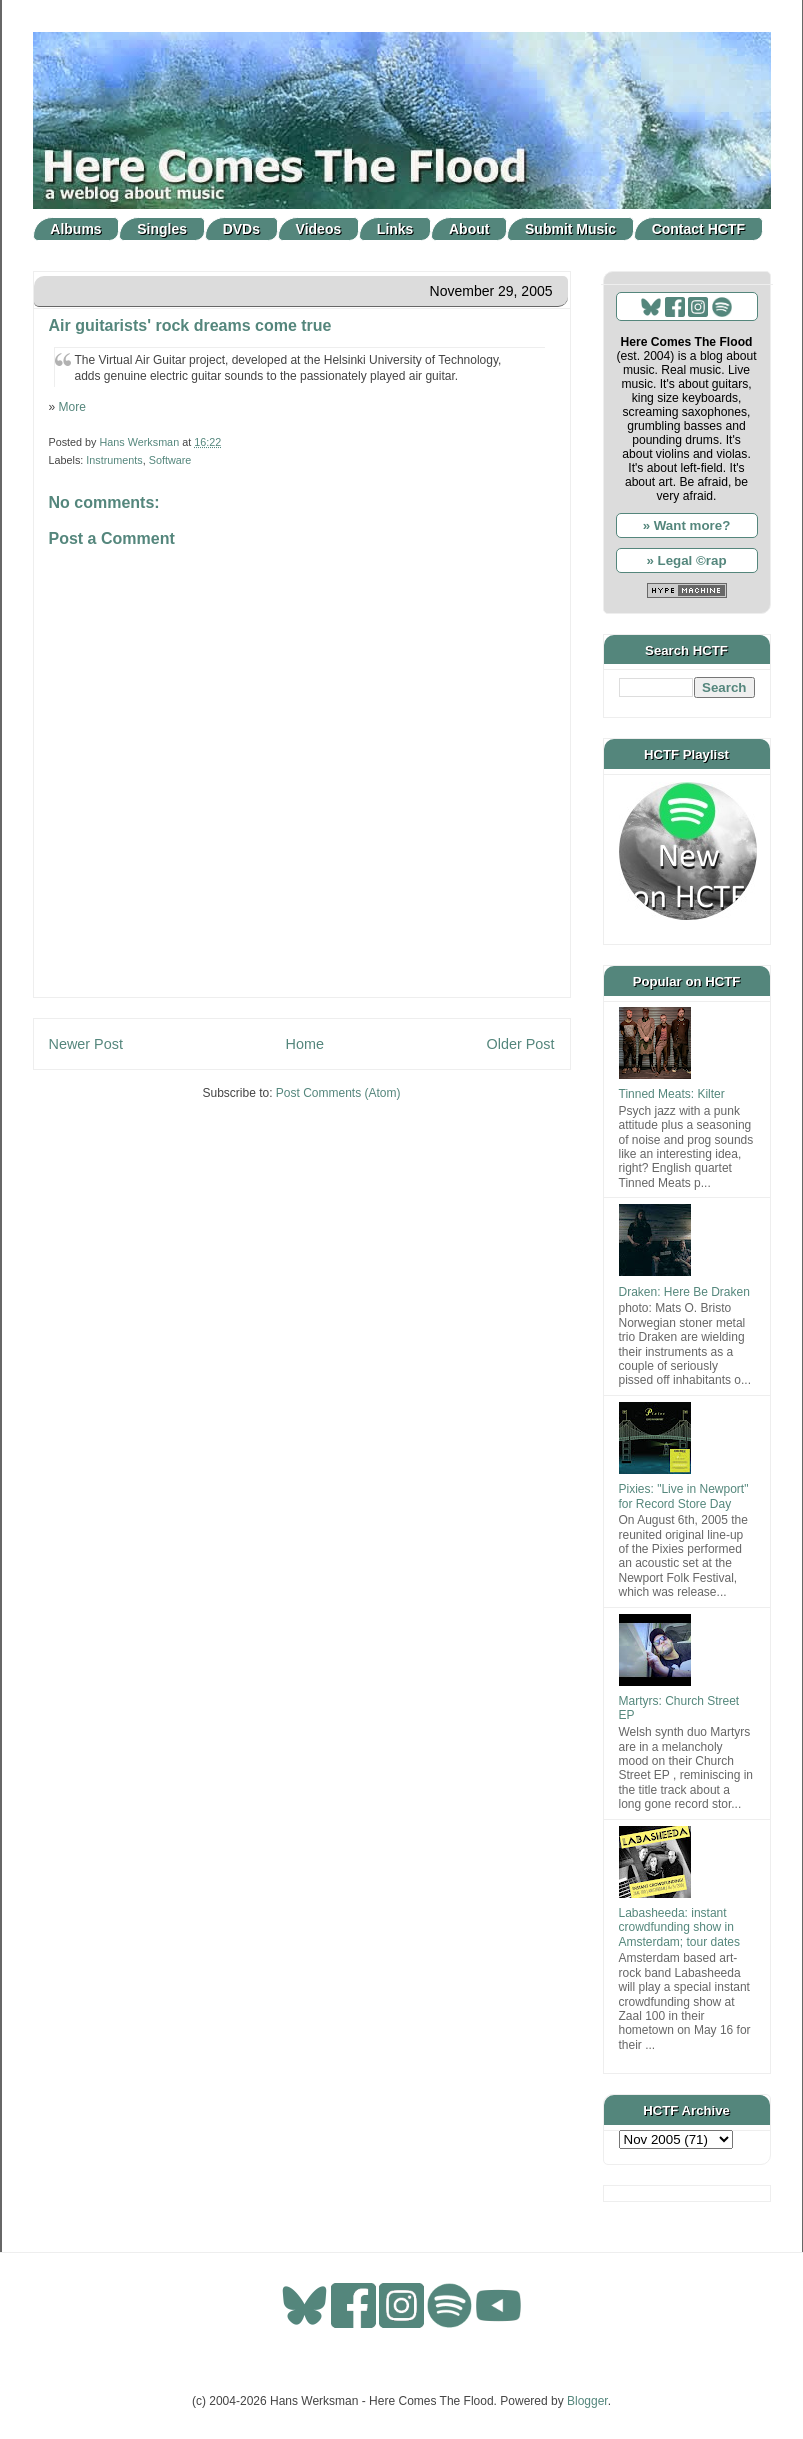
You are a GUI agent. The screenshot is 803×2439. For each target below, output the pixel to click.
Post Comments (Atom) (338, 1093)
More (72, 407)
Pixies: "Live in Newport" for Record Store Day (684, 1496)
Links (395, 229)
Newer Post (86, 1044)
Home (305, 1044)
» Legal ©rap (686, 560)
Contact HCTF (698, 229)
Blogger (587, 2401)
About (469, 229)
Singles (162, 229)
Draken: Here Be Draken (684, 1292)
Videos (319, 229)
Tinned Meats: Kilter (672, 1094)
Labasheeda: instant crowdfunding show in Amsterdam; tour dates (679, 1927)
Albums (75, 229)
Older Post (521, 1044)
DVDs (241, 229)
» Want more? (687, 525)
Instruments (114, 460)
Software (170, 460)
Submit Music (570, 229)
